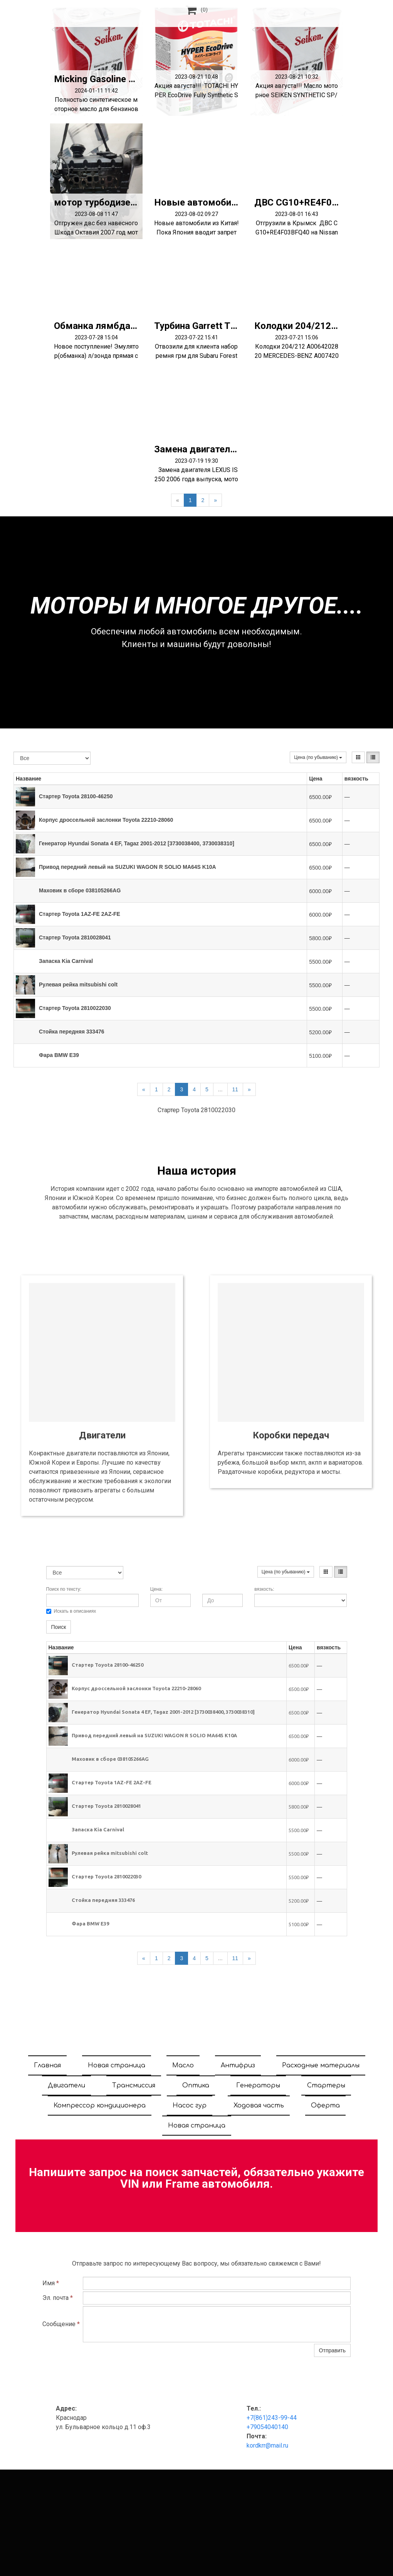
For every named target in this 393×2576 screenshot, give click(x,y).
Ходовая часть (258, 2105)
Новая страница (116, 2065)
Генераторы (258, 2085)
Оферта (325, 2105)
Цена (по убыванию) (318, 757)
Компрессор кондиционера (100, 2105)
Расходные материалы (320, 2065)
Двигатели (66, 2085)
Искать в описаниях (71, 1611)
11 (235, 1089)
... (220, 1089)
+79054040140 (267, 2427)
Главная (47, 2065)
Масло (183, 2065)
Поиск (58, 1627)
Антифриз (238, 2065)
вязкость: (264, 1589)
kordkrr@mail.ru (267, 2445)
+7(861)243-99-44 (272, 2417)
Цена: (156, 1589)
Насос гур (190, 2105)
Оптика (195, 2085)
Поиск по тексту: (63, 1589)
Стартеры (326, 2085)
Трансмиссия (133, 2085)
